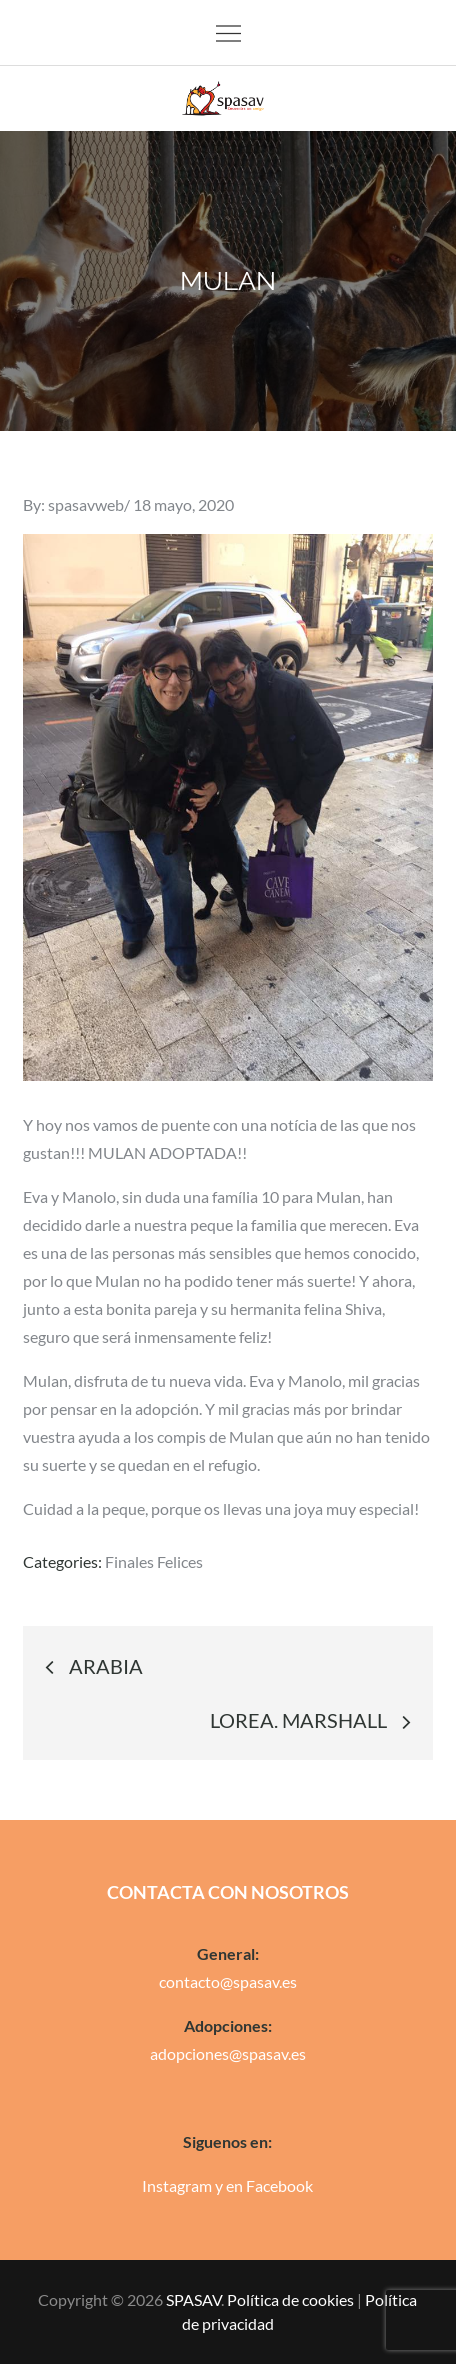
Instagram (177, 2185)
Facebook (279, 2185)
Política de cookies (290, 2299)
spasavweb (86, 504)
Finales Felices (154, 1561)
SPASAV (193, 2299)
